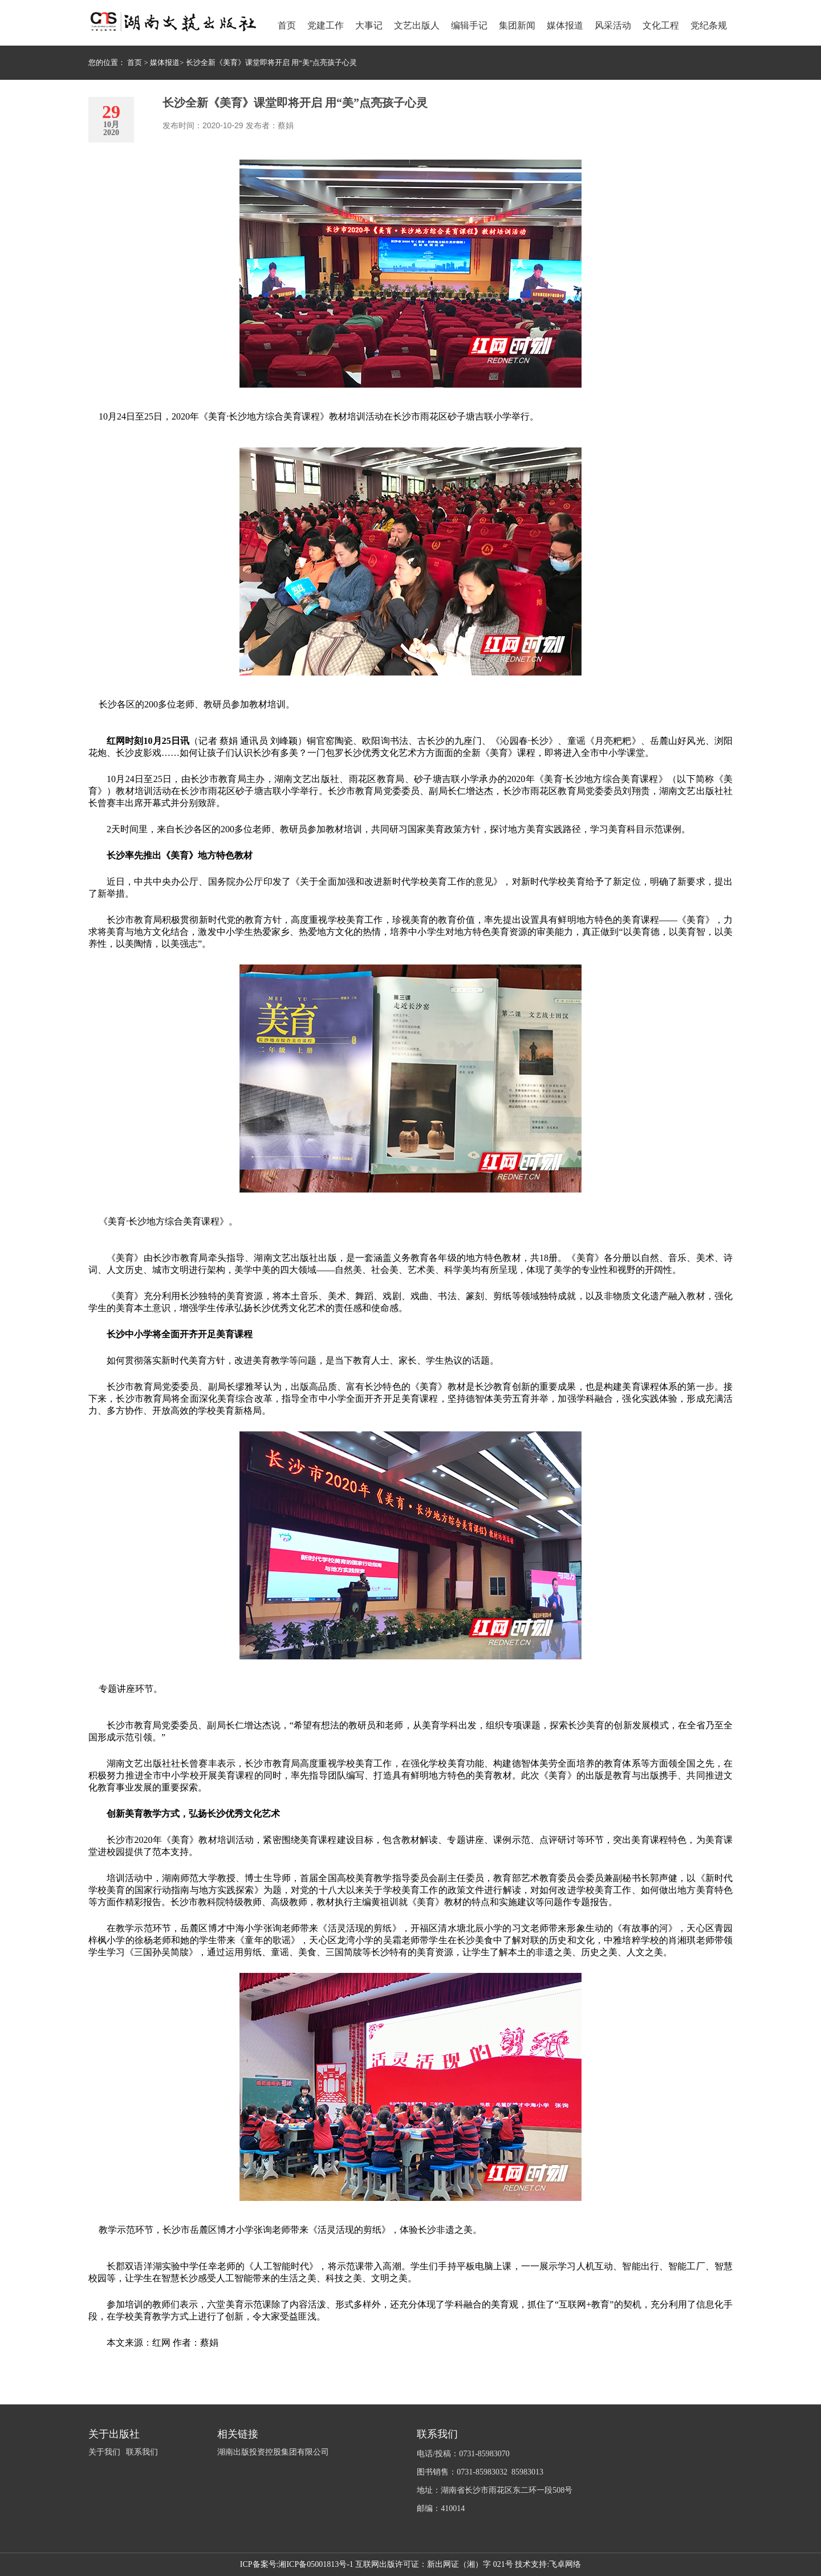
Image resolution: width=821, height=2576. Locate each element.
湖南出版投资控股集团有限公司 (273, 2452)
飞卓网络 (565, 2564)
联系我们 (142, 2452)
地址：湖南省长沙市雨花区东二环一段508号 (494, 2490)
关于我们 (104, 2452)
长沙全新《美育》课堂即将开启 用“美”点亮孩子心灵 (271, 62)
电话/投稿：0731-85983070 (463, 2453)
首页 (135, 62)
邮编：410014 (441, 2508)
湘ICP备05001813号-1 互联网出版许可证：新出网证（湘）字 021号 (395, 2564)
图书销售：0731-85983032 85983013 (480, 2472)
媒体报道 (165, 62)
